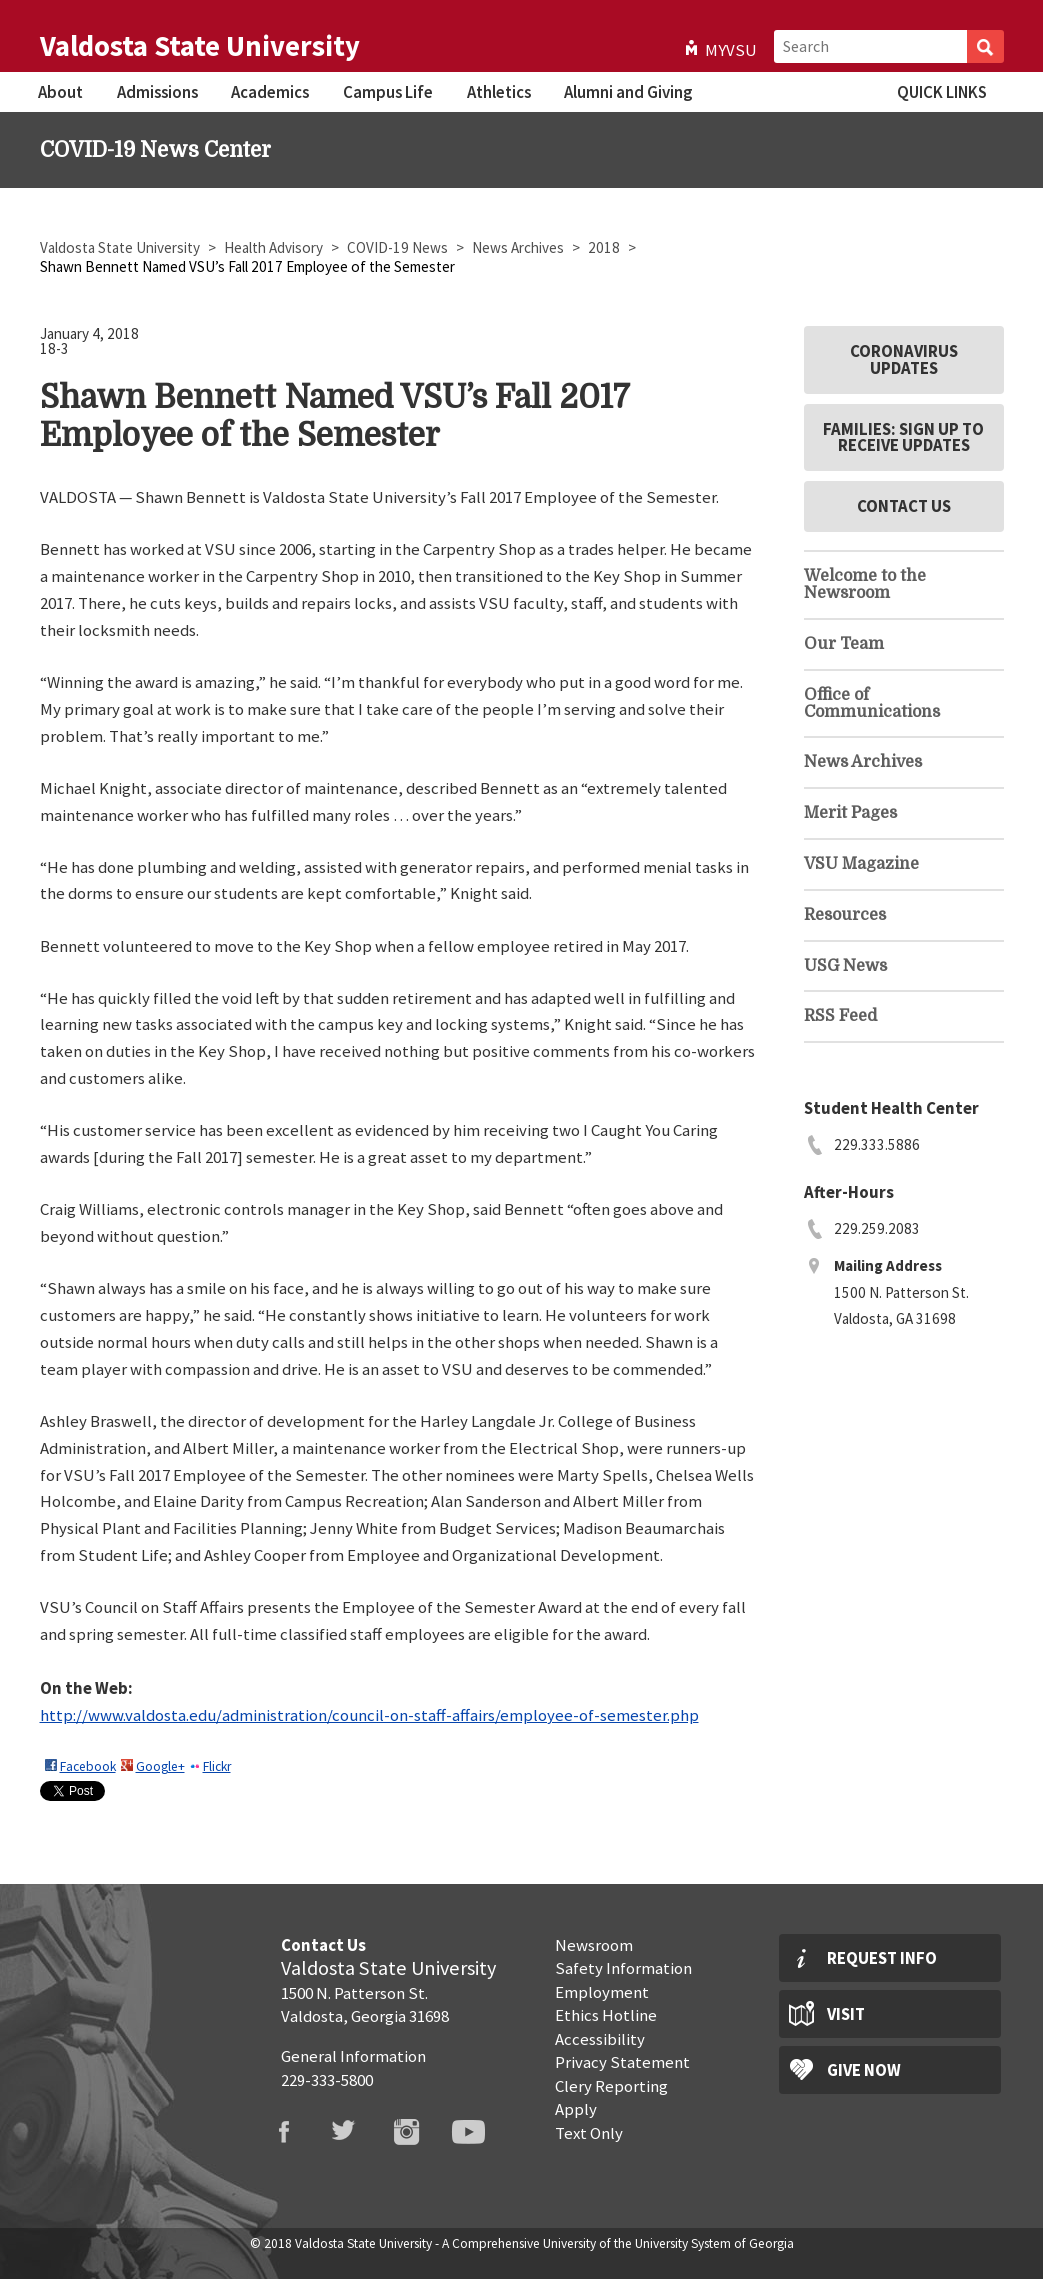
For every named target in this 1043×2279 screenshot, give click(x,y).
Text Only (589, 2133)
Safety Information (623, 1968)
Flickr (217, 1766)
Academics (270, 92)
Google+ (160, 1766)
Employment (602, 1992)
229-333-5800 (327, 2080)
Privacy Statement (622, 2062)
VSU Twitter (357, 2132)
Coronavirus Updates (904, 359)
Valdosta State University (200, 46)
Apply (576, 2109)
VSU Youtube (481, 2132)
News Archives (519, 247)
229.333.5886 (877, 1144)
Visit (846, 2014)
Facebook (88, 1766)
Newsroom (594, 1945)
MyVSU (731, 50)
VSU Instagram (419, 2132)
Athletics (499, 92)
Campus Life (388, 92)
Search (985, 46)
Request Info (882, 1958)
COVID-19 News (399, 247)
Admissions (157, 92)
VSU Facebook (296, 2132)
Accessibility (600, 2039)
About (60, 92)
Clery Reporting (611, 2086)
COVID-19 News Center (155, 150)
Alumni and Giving (628, 92)
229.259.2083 (877, 1228)
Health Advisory (275, 247)
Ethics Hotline (606, 2015)
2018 (605, 247)
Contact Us (904, 506)
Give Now (864, 2070)
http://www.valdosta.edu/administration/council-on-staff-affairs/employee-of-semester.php (369, 1715)
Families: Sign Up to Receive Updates (903, 437)
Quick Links (942, 92)
